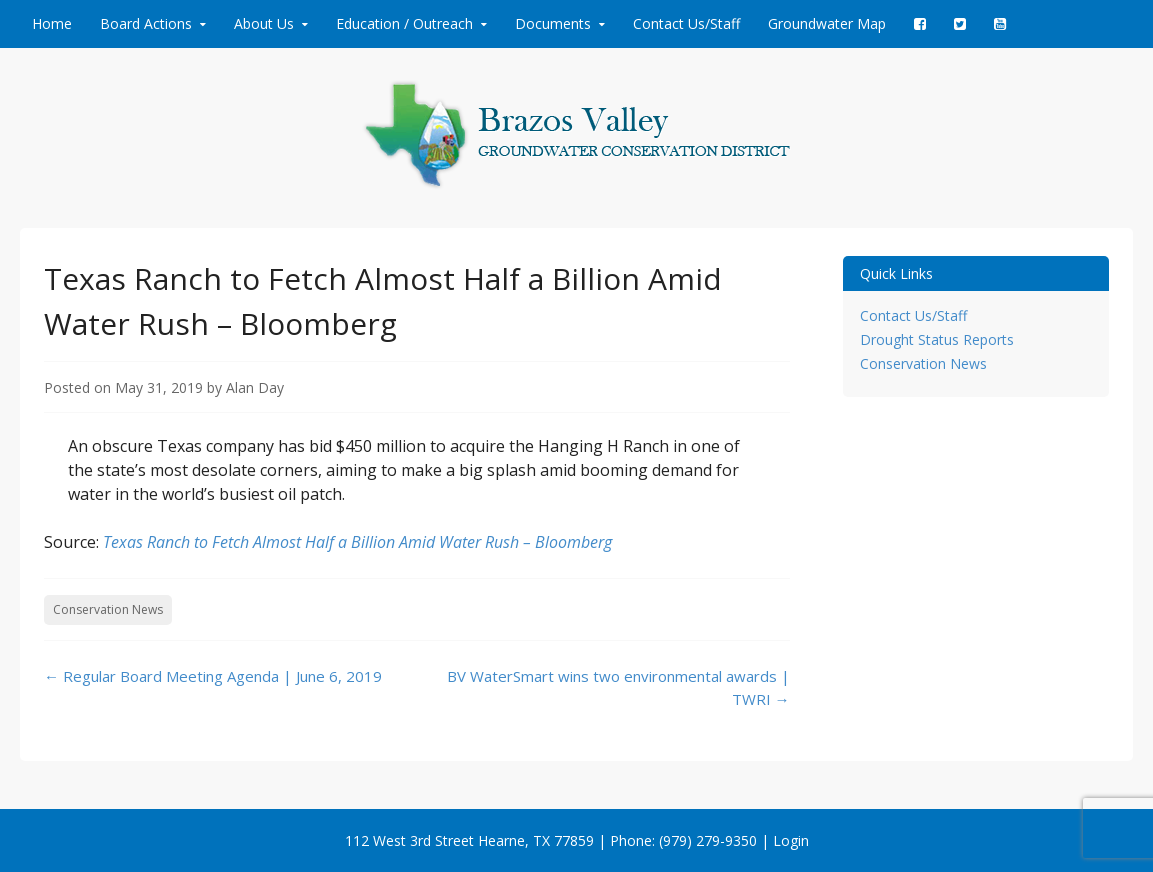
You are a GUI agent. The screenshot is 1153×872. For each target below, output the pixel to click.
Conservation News (108, 609)
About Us (264, 23)
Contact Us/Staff (686, 23)
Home (52, 23)
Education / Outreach (404, 23)
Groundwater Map (827, 23)
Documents (553, 23)
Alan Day (255, 387)
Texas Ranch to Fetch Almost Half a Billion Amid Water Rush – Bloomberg (357, 542)
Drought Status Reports (937, 339)
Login (791, 840)
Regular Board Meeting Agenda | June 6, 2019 (213, 676)
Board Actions (146, 23)
